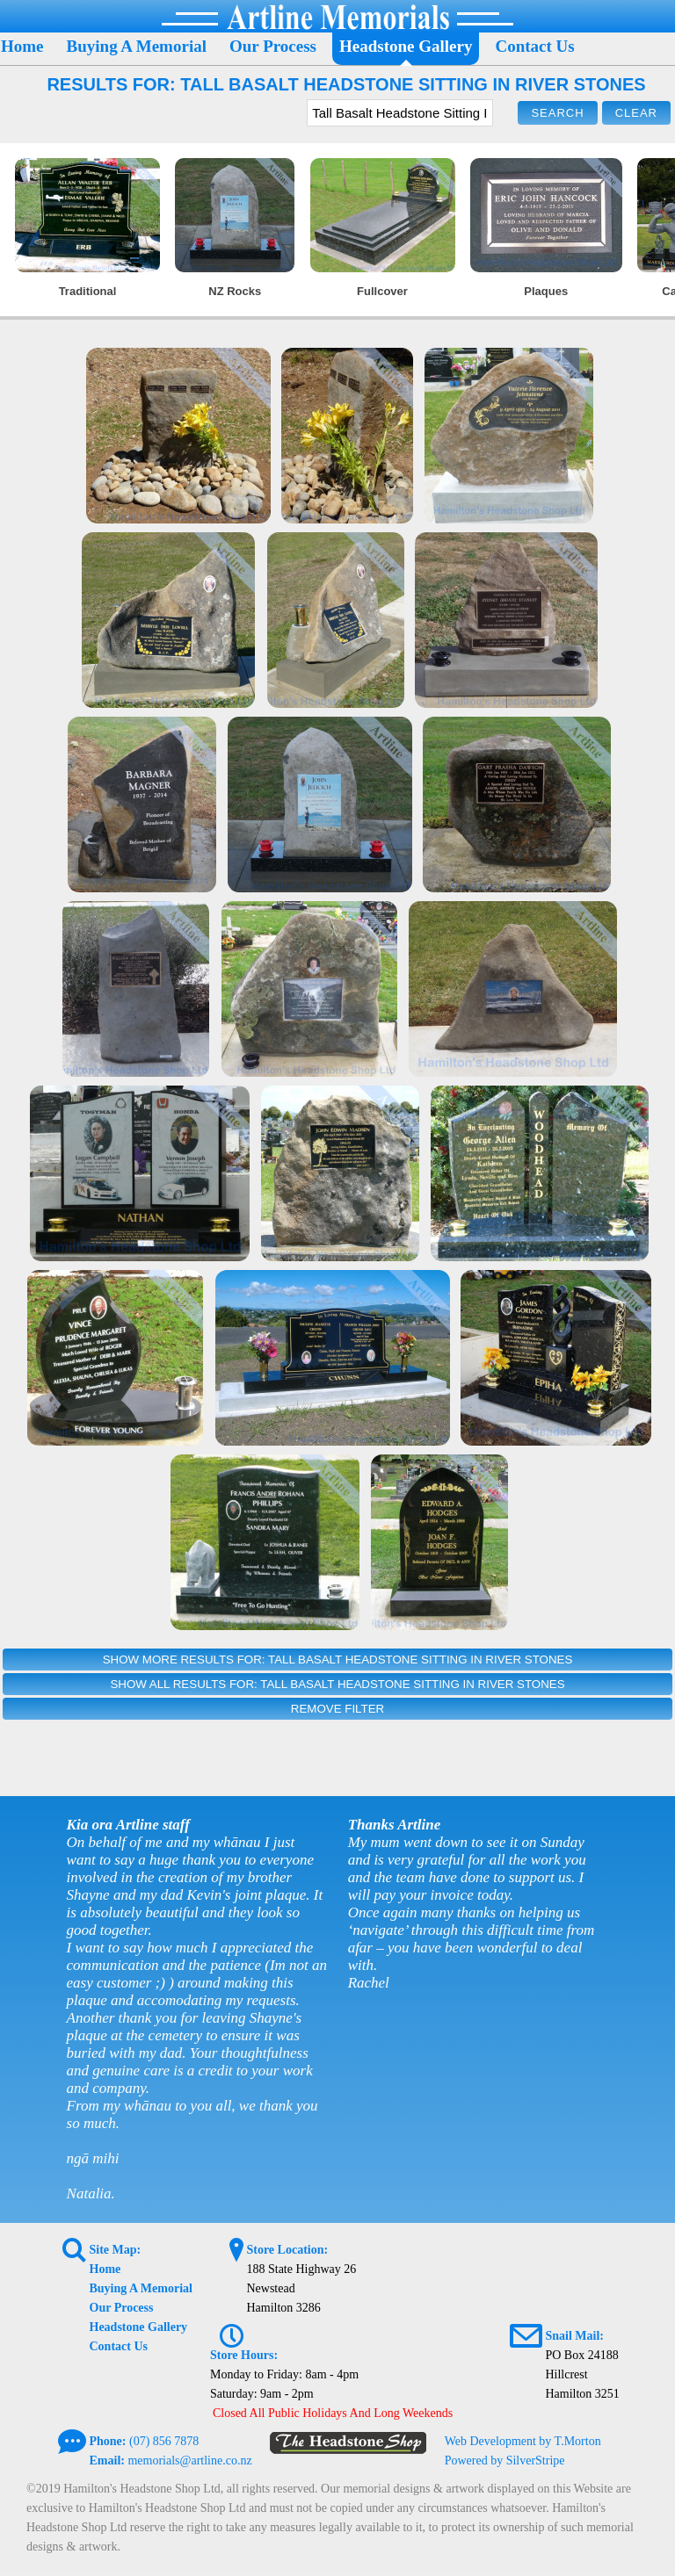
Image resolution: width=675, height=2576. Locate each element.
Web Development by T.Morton (523, 2441)
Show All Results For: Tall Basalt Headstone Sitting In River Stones (337, 1684)
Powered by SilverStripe (505, 2460)
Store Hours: (244, 2355)
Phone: (108, 2441)
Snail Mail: (574, 2335)
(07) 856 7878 (164, 2441)
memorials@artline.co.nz (189, 2460)
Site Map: (116, 2249)
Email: (107, 2460)
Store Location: (287, 2249)
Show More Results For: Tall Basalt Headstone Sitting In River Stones (338, 1659)
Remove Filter (337, 1708)
